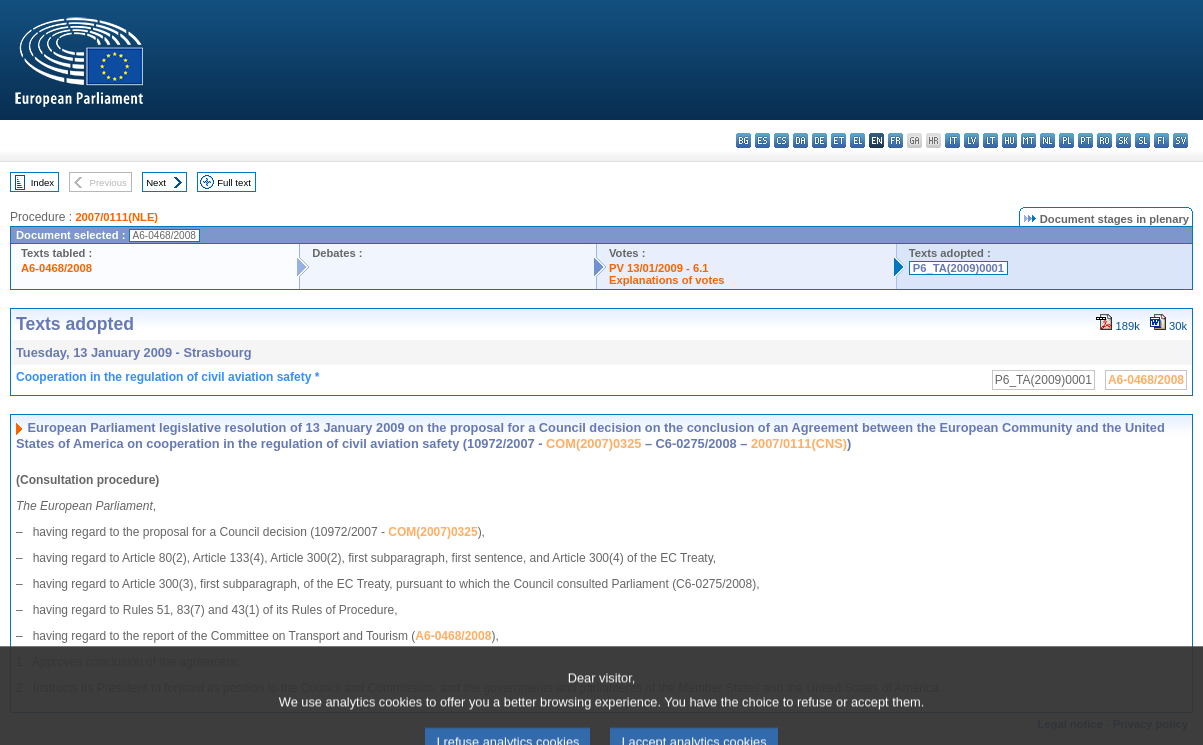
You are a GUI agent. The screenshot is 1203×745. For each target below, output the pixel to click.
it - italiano (952, 140)
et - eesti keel (838, 140)
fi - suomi (1161, 140)
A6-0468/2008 (56, 268)
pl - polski (1066, 140)
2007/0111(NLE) (116, 217)
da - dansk (800, 140)
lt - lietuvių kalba (990, 140)
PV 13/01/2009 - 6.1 (659, 268)
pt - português (1085, 140)
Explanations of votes (667, 280)
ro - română (1104, 140)
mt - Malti (1028, 140)
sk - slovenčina (1123, 140)
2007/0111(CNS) (799, 443)
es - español (762, 140)
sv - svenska (1180, 140)
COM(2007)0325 (593, 443)
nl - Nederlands (1047, 140)
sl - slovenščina (1142, 140)
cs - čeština (781, 140)
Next (156, 182)
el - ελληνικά (857, 140)
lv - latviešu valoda (971, 140)
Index (42, 182)
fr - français (895, 140)
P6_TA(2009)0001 (958, 268)
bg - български (743, 140)
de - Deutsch (819, 140)
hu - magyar (1009, 140)
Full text (234, 182)
